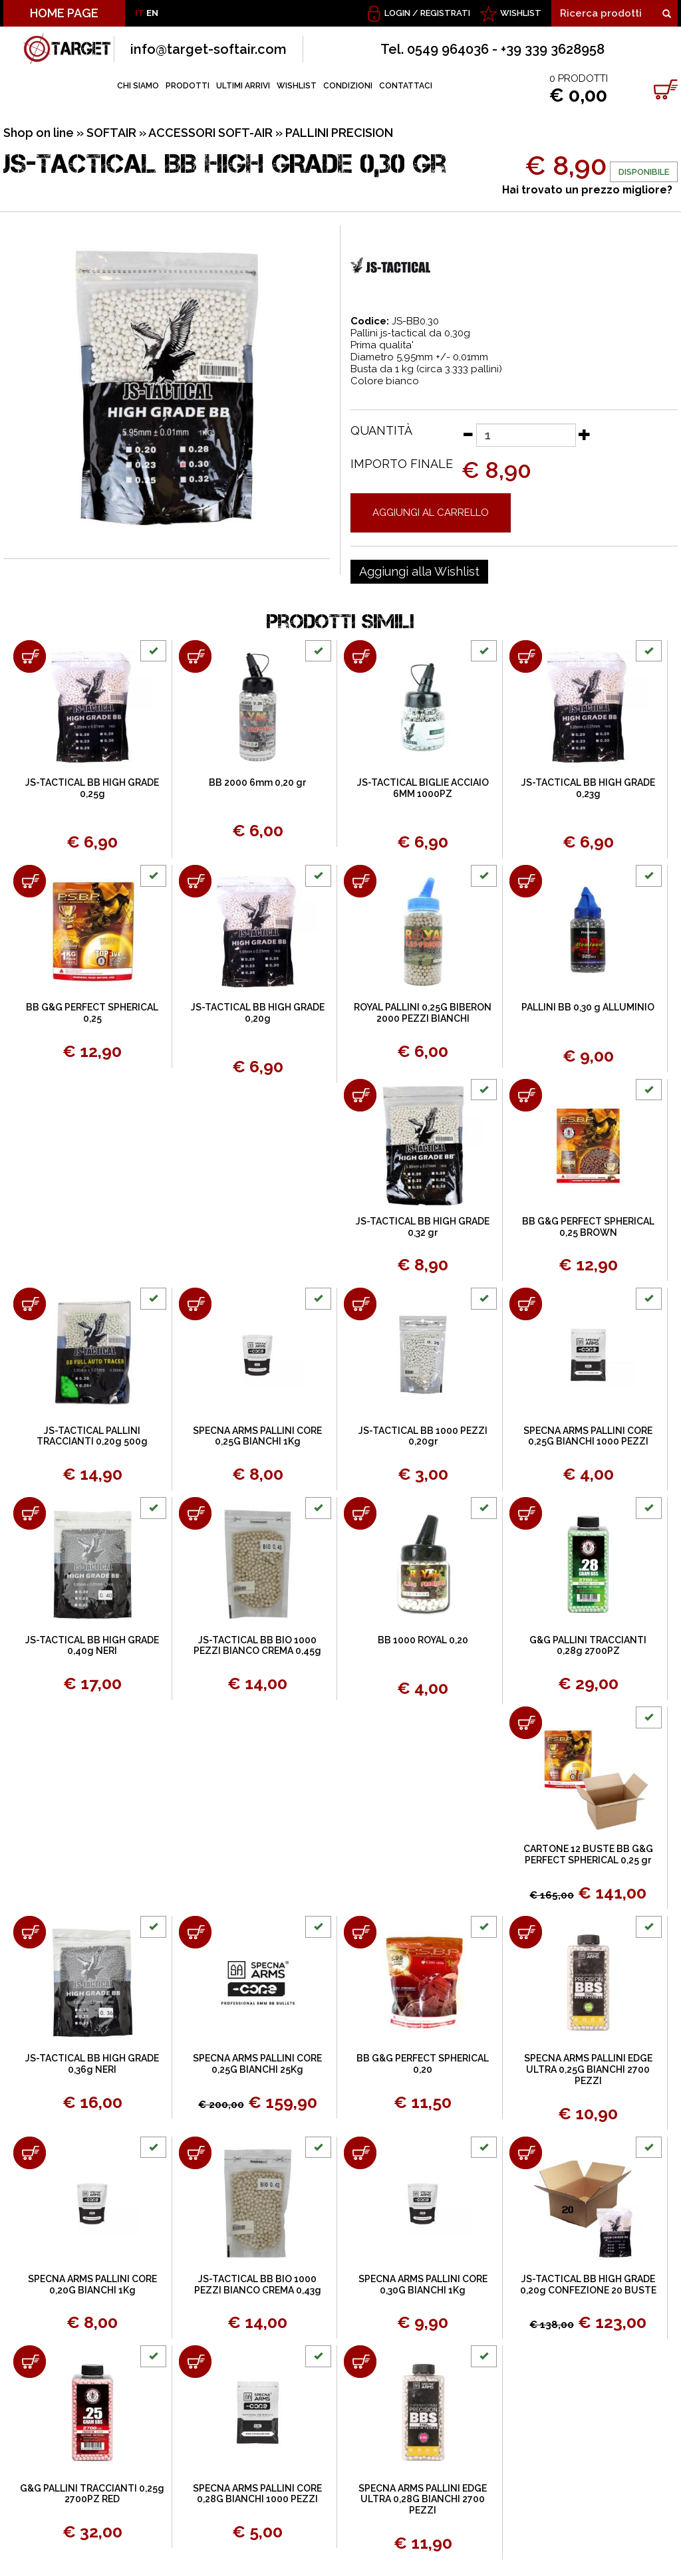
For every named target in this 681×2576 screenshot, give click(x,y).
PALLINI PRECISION (339, 133)
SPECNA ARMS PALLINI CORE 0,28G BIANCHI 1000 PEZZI (257, 2494)
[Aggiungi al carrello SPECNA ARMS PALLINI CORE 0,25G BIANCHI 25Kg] (195, 1932)
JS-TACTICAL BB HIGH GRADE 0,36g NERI (92, 2064)
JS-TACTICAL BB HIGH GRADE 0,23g (588, 788)
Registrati (445, 13)
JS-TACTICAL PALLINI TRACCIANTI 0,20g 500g (92, 1436)
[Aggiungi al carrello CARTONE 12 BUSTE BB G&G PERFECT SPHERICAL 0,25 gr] (525, 1722)
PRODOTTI (187, 85)
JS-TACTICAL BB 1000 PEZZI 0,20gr (422, 1436)
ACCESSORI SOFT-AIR (210, 133)
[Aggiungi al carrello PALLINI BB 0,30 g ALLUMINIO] (525, 881)
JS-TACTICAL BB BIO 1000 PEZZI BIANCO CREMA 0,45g (257, 1646)
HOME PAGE (64, 13)
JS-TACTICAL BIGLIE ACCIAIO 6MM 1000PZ (423, 788)
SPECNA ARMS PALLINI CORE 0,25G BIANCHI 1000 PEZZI (587, 1436)
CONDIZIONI (347, 85)
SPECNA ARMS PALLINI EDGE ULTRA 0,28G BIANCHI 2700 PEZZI (422, 2499)
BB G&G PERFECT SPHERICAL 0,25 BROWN (588, 1227)
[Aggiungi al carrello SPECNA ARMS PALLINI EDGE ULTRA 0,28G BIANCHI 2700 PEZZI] (360, 2361)
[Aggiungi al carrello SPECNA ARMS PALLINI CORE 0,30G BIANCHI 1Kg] (360, 2153)
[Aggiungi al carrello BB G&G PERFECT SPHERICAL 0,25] (29, 881)
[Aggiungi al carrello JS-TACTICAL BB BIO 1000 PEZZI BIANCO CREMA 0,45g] (195, 1513)
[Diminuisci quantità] (468, 434)
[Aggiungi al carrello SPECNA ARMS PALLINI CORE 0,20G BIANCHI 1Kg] (29, 2153)
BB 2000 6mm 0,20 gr (257, 782)
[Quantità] (526, 435)
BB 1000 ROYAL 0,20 (423, 1640)
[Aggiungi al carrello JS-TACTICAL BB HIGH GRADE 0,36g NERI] (29, 1932)
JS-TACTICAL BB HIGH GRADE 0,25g (92, 788)
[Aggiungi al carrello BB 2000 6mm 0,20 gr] (195, 656)
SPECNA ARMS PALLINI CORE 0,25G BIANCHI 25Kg (257, 2064)
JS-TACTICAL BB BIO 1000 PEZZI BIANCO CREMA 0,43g (257, 2284)
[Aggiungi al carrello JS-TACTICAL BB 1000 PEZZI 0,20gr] (360, 1304)
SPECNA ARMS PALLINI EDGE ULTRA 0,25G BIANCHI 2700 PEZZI (588, 2069)
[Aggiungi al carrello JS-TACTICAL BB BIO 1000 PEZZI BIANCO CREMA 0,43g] (195, 2153)
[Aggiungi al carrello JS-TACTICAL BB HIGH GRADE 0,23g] (525, 656)
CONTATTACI (405, 85)
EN (152, 13)
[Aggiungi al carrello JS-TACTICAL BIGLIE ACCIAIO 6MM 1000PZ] (360, 656)
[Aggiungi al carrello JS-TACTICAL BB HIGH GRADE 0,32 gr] (360, 1095)
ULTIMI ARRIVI (243, 85)
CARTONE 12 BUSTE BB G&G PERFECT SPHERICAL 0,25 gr (588, 1854)
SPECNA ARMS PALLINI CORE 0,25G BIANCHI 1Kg (257, 1436)
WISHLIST (520, 13)
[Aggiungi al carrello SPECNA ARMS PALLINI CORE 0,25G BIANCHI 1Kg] (195, 1304)
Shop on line (38, 133)
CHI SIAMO (138, 85)
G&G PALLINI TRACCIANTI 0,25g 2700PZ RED (92, 2494)
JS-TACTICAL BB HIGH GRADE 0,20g (258, 1013)
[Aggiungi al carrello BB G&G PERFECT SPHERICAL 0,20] (360, 1932)
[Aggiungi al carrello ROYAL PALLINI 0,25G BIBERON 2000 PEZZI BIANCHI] (360, 881)
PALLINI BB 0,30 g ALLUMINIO (587, 1007)
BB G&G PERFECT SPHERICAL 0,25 (92, 1013)
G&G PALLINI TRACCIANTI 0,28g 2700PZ (587, 1646)
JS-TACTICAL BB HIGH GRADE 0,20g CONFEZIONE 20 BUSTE (588, 2284)
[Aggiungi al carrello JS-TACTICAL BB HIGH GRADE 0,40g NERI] (29, 1513)
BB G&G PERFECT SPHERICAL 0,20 (422, 2064)
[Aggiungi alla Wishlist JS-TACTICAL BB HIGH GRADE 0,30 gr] (419, 572)
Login (397, 13)
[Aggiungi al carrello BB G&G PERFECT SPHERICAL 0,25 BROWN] (525, 1095)
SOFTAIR (111, 133)
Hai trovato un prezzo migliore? (587, 189)
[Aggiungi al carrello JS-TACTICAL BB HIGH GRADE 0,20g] (195, 881)
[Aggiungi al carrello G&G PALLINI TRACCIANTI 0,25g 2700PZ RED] (29, 2361)
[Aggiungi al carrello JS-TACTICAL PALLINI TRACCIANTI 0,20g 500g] (29, 1304)
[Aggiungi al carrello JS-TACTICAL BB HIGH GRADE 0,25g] (29, 656)
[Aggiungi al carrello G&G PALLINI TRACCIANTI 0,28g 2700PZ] (525, 1513)
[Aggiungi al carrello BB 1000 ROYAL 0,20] (360, 1513)
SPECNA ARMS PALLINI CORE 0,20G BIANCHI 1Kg (92, 2284)
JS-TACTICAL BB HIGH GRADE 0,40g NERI (92, 1646)
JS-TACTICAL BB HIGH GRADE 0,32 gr (422, 1227)
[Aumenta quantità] (585, 434)
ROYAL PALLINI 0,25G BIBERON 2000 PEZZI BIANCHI (422, 1013)
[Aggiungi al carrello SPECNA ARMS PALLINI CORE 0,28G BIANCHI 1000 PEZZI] (195, 2361)
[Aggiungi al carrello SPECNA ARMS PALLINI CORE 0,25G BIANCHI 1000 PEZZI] (525, 1304)
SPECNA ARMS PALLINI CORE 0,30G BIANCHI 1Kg (422, 2284)
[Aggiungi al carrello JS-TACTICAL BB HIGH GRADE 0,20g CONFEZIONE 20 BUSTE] (525, 2153)
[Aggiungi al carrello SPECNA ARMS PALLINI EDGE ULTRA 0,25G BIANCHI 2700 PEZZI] (525, 1932)
